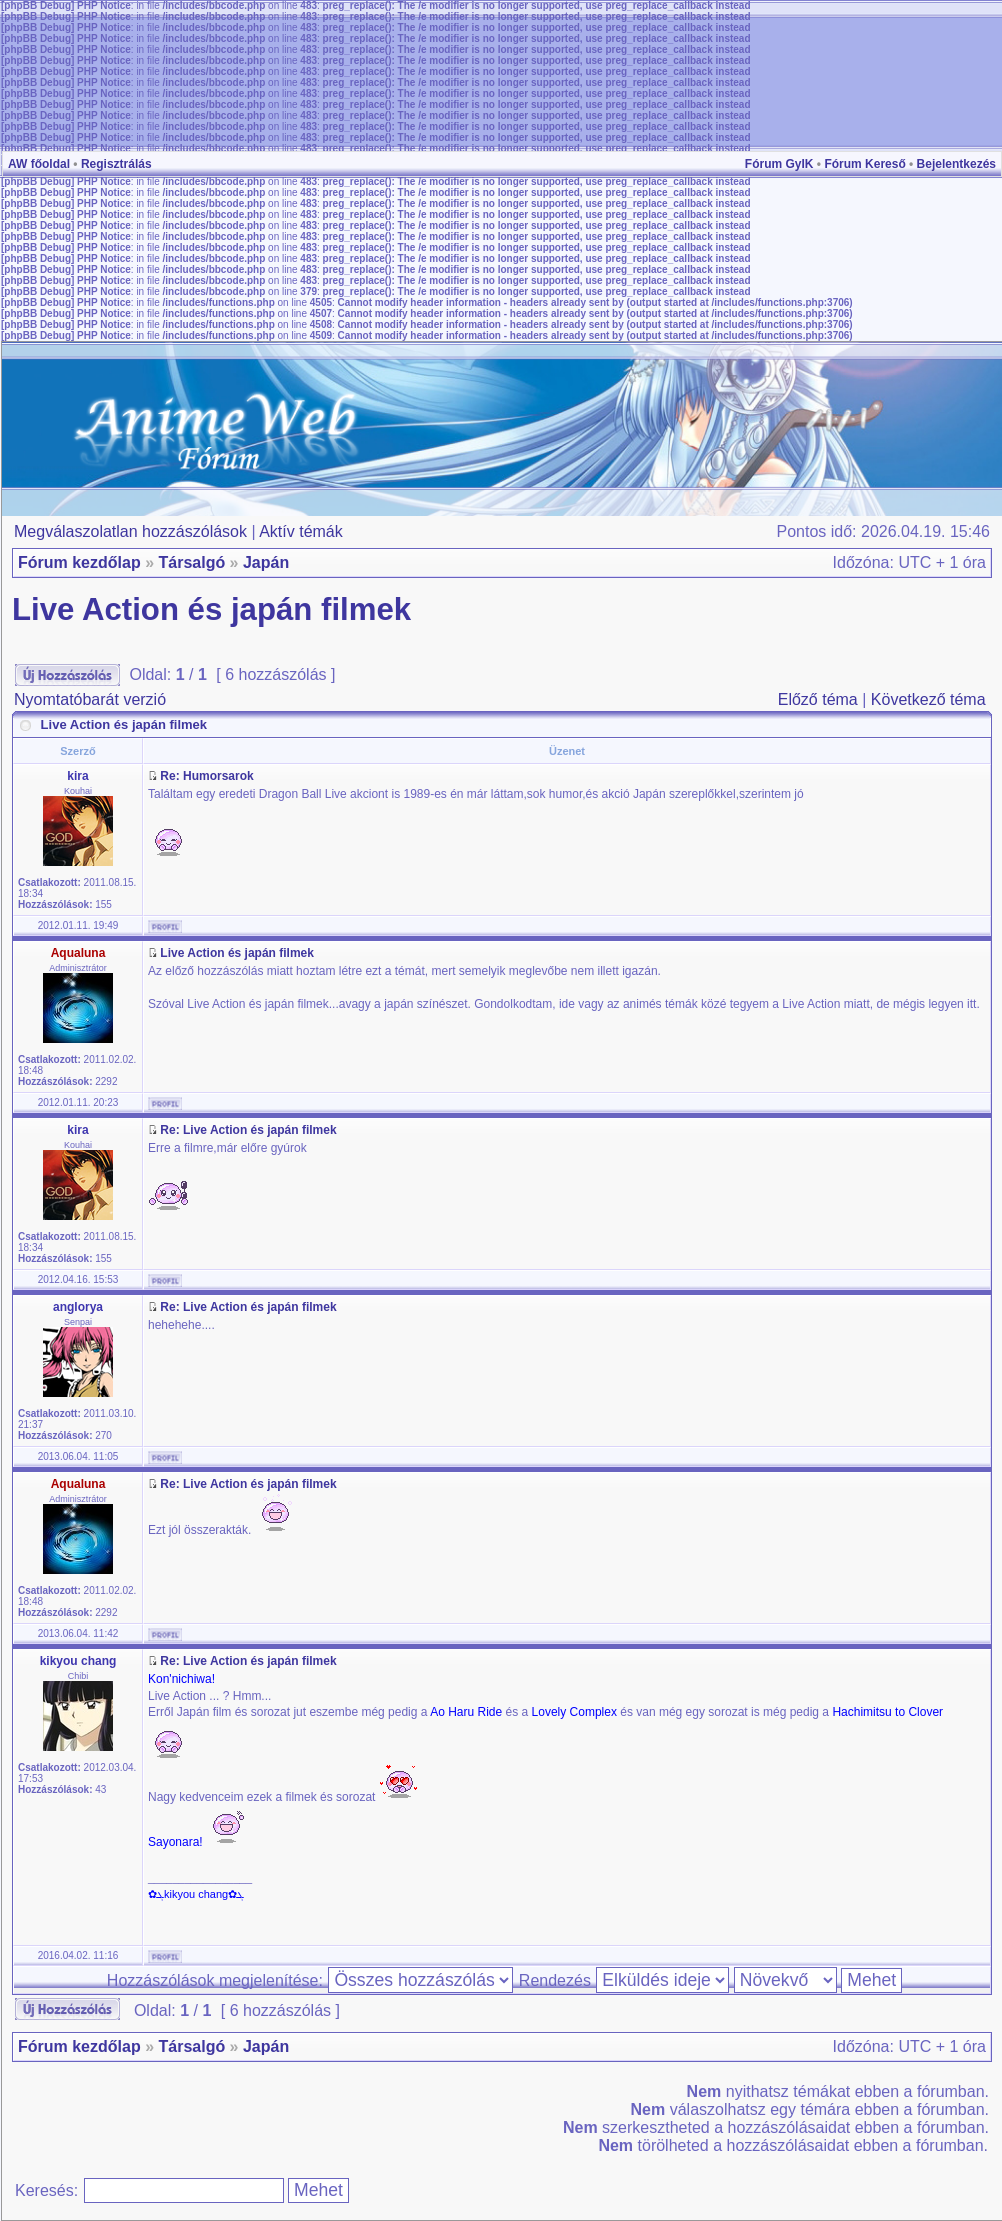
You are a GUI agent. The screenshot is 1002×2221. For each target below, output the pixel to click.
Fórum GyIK (779, 164)
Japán (266, 562)
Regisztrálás (116, 164)
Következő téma (928, 699)
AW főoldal (39, 164)
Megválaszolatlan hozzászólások (130, 531)
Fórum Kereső (864, 164)
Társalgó (191, 562)
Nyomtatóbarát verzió (90, 699)
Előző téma (818, 699)
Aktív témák (301, 531)
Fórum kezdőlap (79, 562)
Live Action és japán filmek (211, 609)
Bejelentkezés (956, 164)
